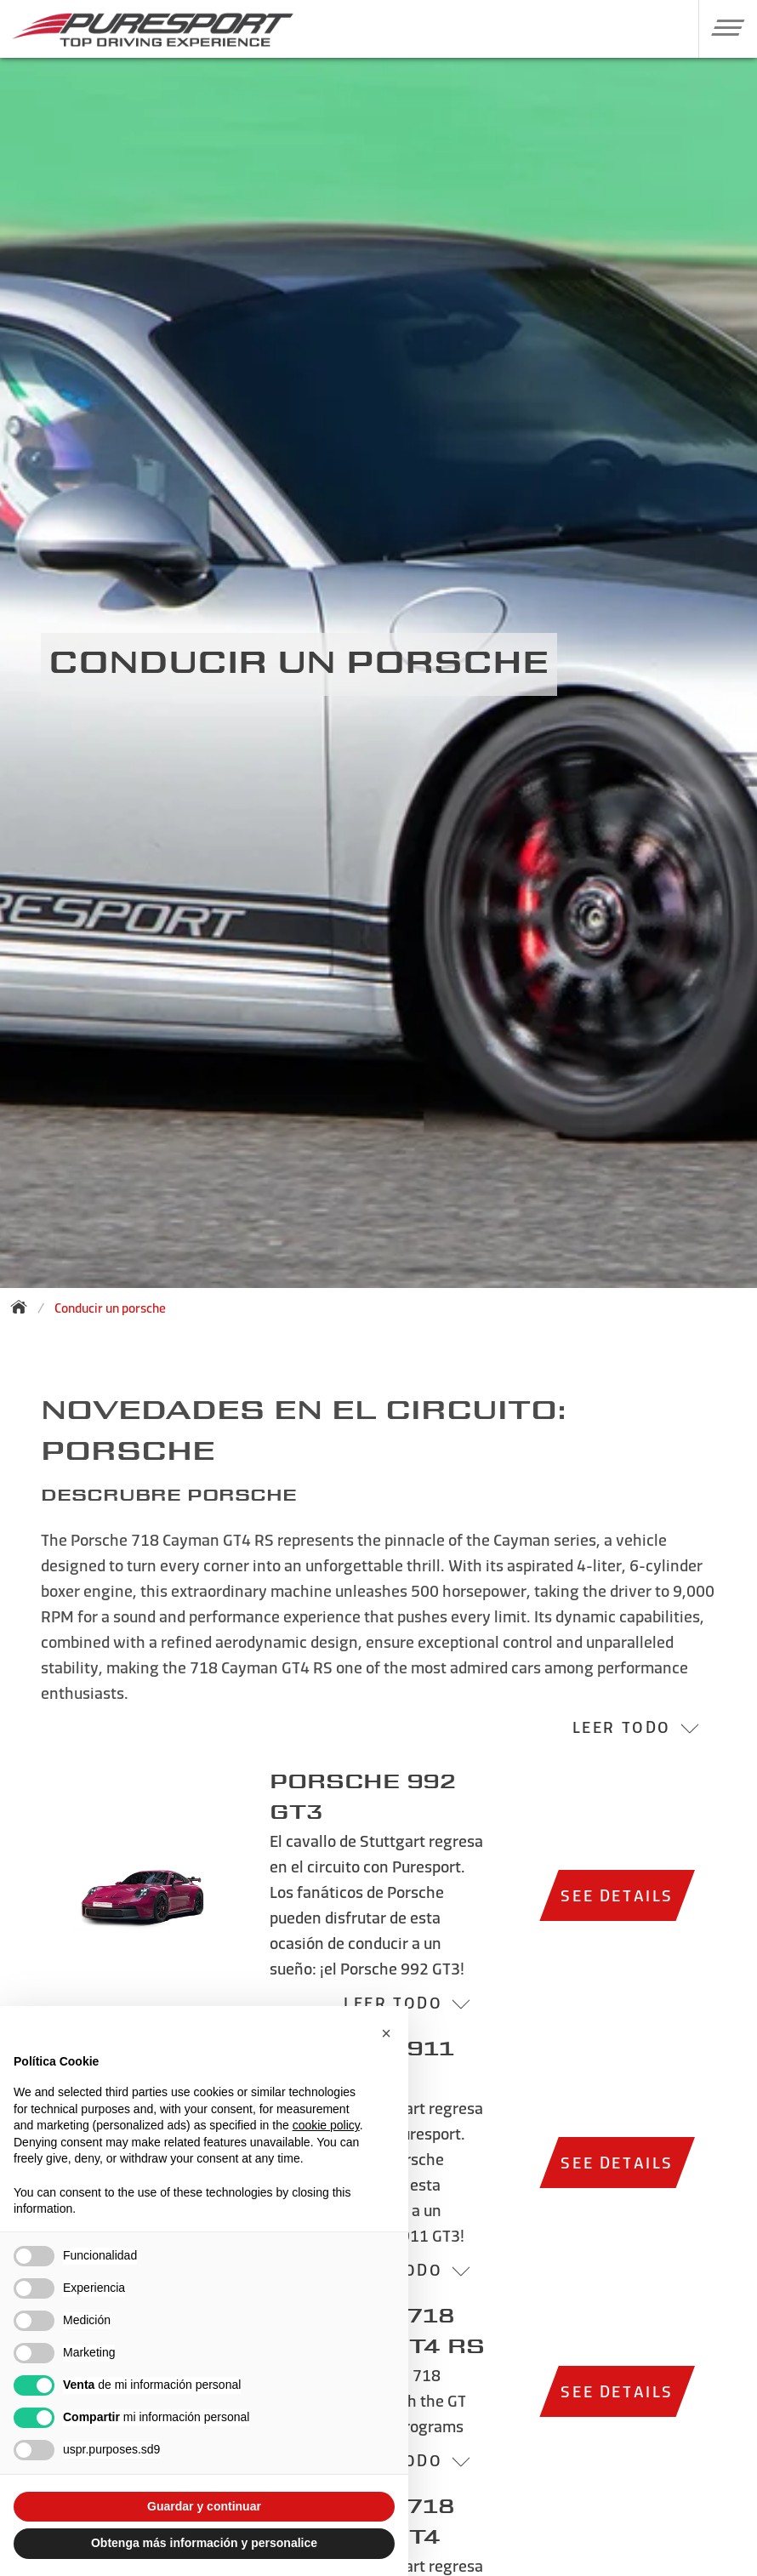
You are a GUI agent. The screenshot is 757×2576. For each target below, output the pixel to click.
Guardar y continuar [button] (204, 2506)
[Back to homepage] (23, 1306)
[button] (721, 27)
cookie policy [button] (326, 2125)
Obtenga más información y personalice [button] (204, 2543)
